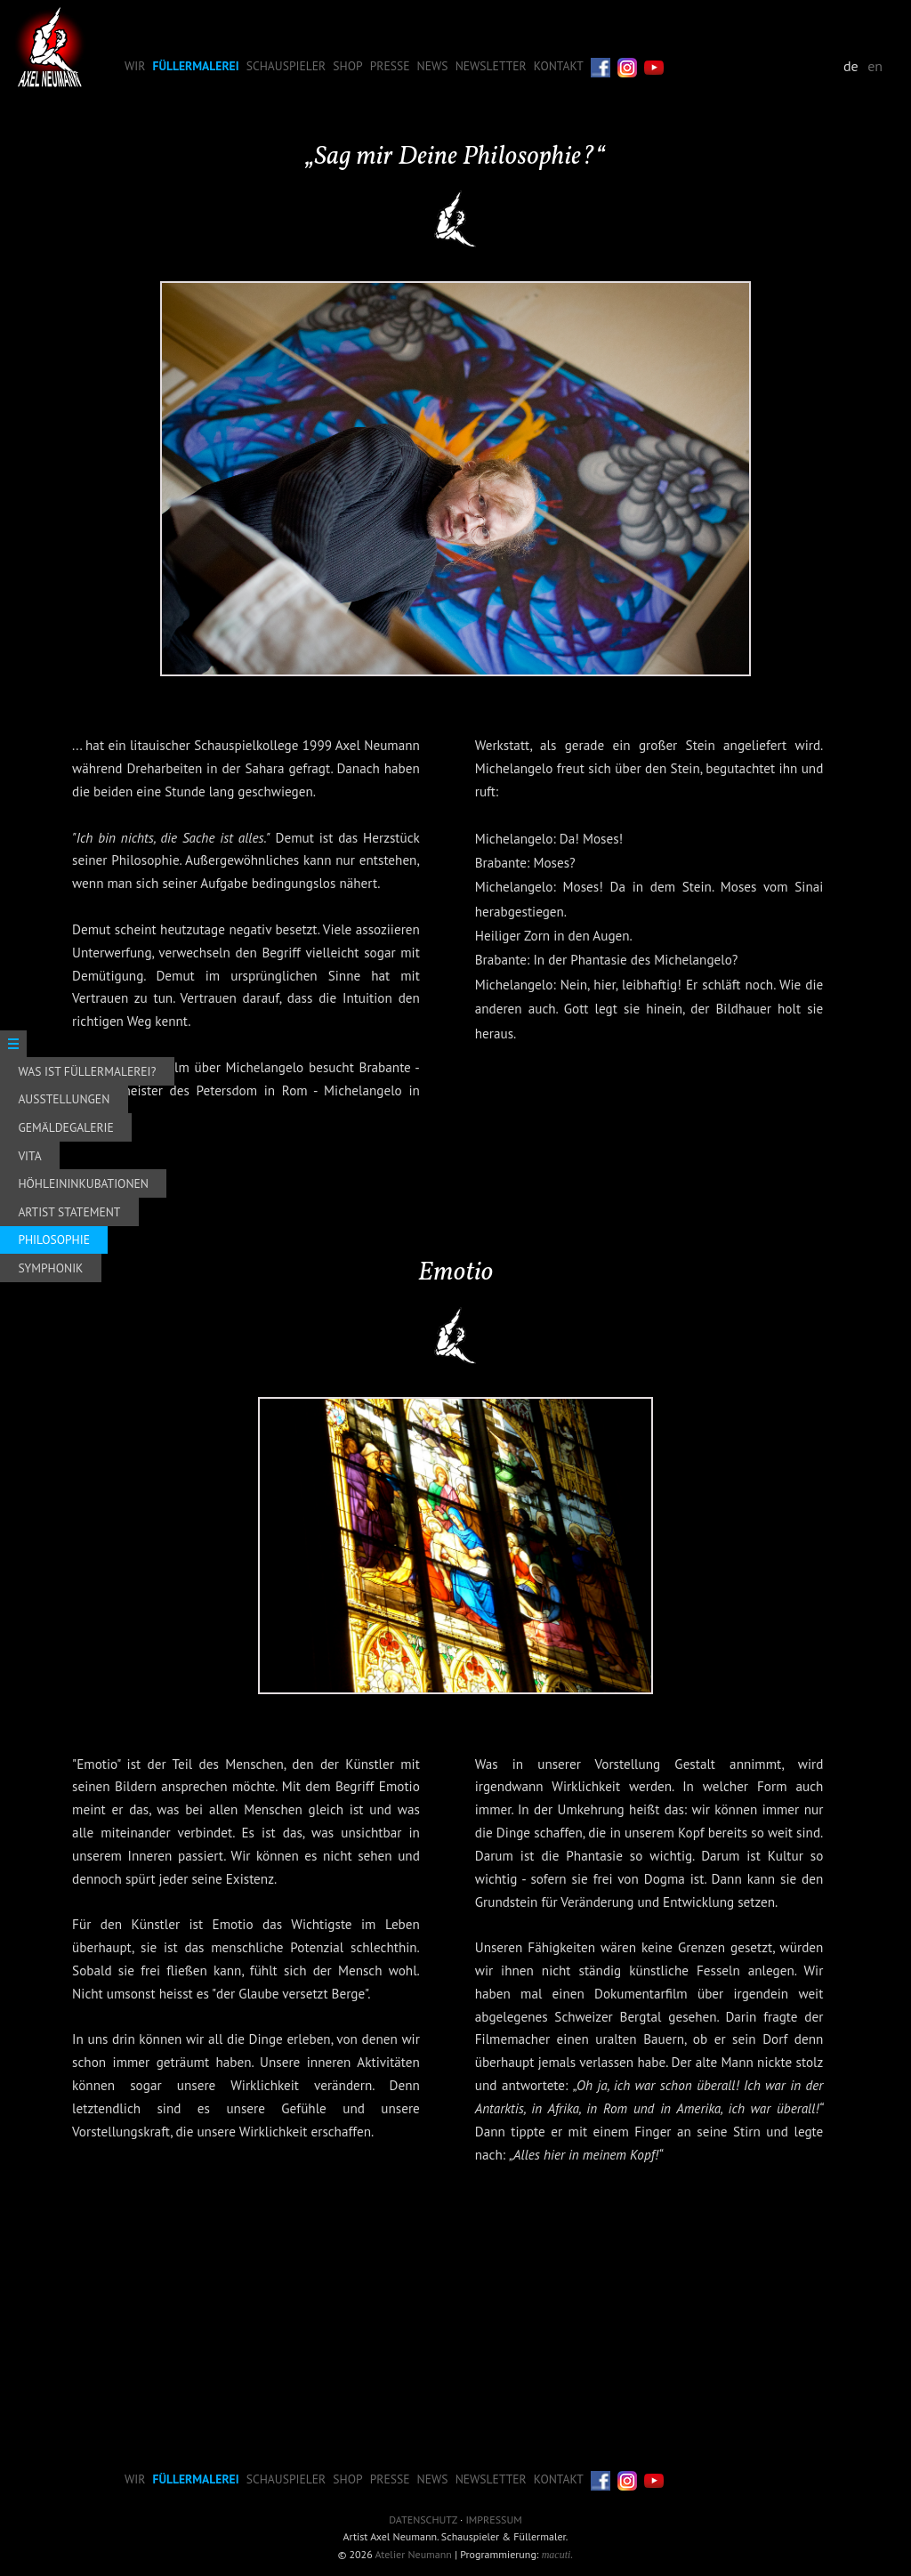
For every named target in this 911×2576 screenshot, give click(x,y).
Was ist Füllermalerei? (87, 1071)
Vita (29, 1156)
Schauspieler (286, 66)
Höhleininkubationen (83, 1183)
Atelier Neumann (413, 2554)
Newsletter (491, 66)
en (875, 66)
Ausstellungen (63, 1099)
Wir (135, 66)
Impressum (493, 2519)
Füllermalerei (196, 66)
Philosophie (54, 1239)
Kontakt (559, 66)
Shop (347, 66)
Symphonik (50, 1268)
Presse (390, 66)
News (432, 66)
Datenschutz (422, 2519)
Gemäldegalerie (65, 1127)
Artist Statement (69, 1212)
